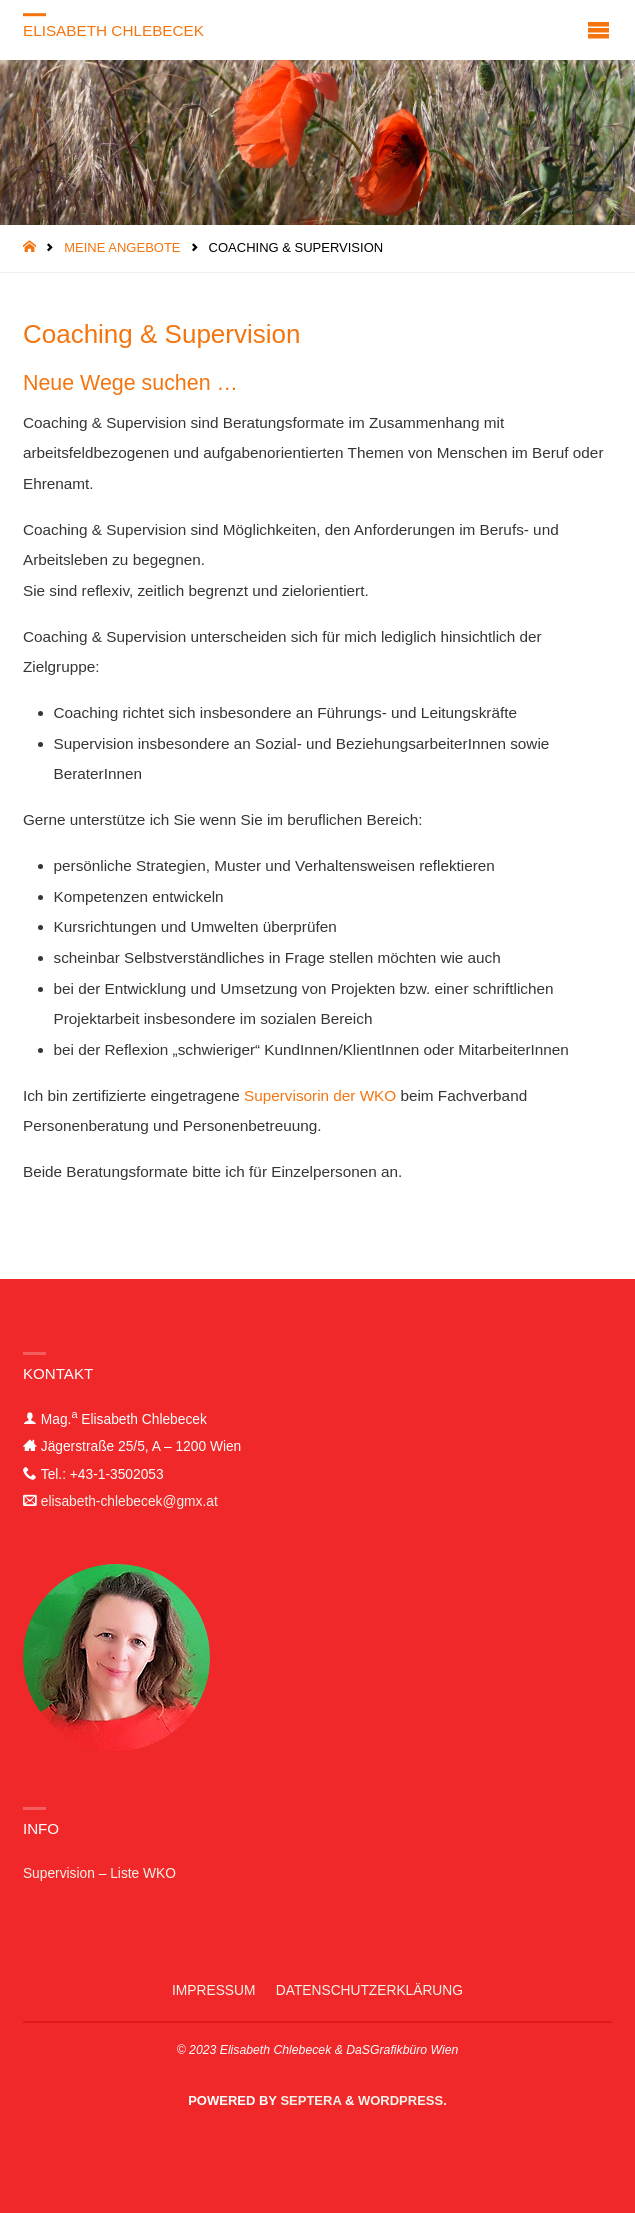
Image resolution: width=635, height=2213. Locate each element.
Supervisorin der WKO (320, 1095)
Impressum (213, 1990)
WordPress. (402, 2100)
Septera (309, 2100)
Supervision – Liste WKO (99, 1873)
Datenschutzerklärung (369, 1990)
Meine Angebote (122, 247)
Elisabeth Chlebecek (113, 30)
